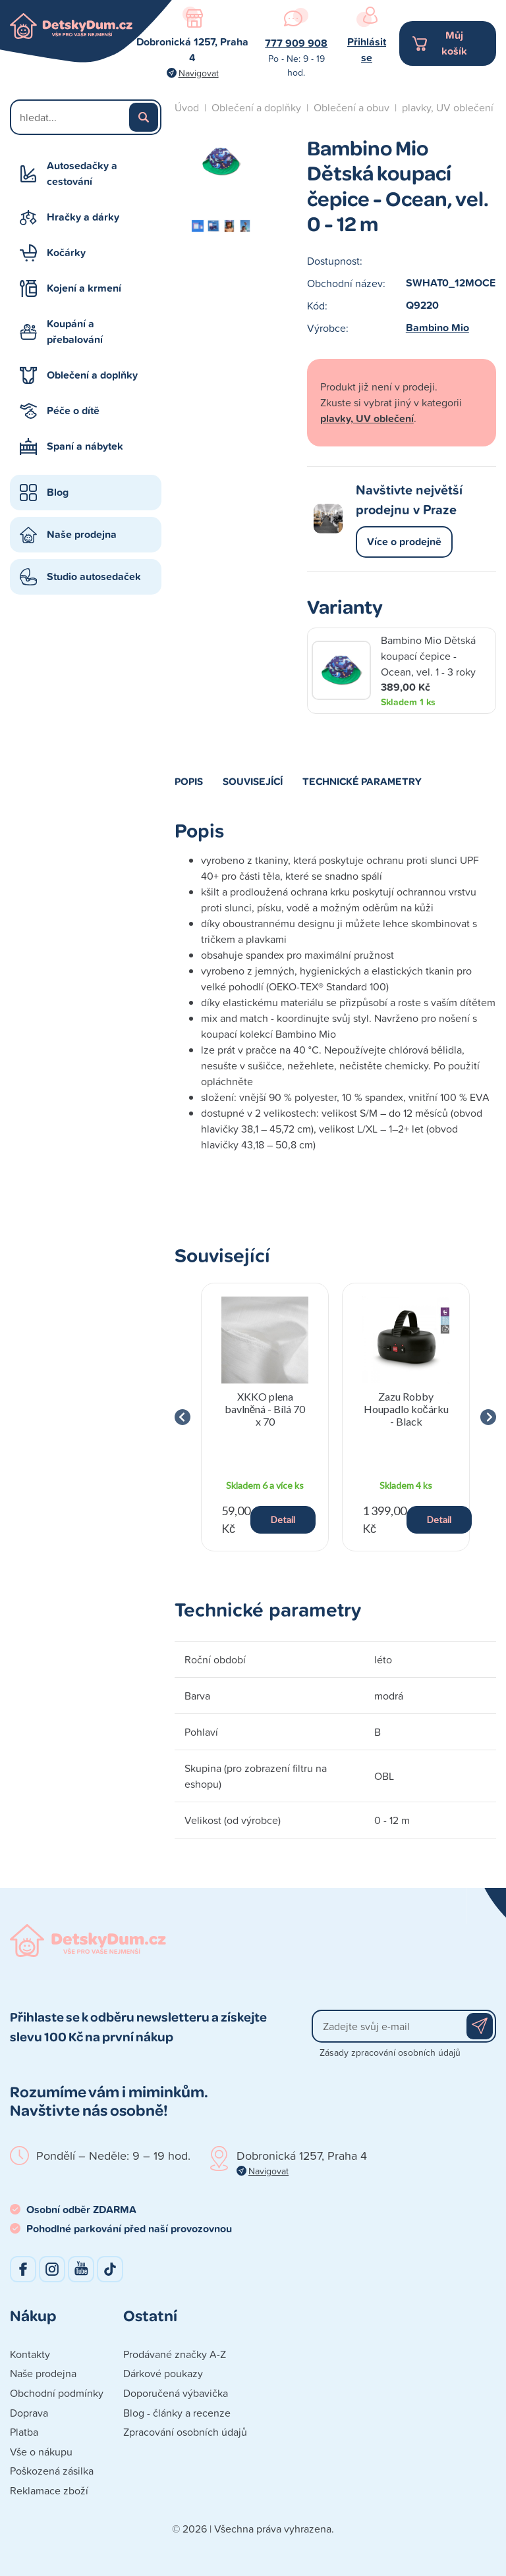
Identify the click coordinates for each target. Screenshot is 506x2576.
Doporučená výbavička (175, 2393)
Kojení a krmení (84, 288)
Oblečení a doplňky (92, 375)
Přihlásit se (366, 49)
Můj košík (454, 43)
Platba (24, 2432)
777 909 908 (296, 43)
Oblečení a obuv (351, 107)
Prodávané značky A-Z (174, 2354)
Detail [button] (283, 1519)
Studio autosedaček (94, 576)
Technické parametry (362, 781)
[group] (264, 1417)
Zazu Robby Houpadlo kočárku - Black (406, 1409)
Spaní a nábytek (85, 446)
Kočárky (66, 252)
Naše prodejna (82, 534)
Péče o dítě (73, 410)
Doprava (29, 2412)
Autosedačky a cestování (82, 173)
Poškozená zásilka (52, 2470)
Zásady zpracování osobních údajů (390, 2052)
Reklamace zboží (49, 2490)
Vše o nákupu (41, 2451)
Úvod (187, 107)
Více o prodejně (404, 541)
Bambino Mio (437, 327)
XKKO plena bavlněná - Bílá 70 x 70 (265, 1409)
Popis (189, 781)
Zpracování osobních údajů (185, 2432)
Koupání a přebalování (75, 331)
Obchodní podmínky (56, 2393)
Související (253, 781)
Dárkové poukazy (163, 2373)
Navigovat (199, 73)
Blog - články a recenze (177, 2412)
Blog (58, 492)
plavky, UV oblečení (447, 107)
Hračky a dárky (83, 217)
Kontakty (30, 2354)
